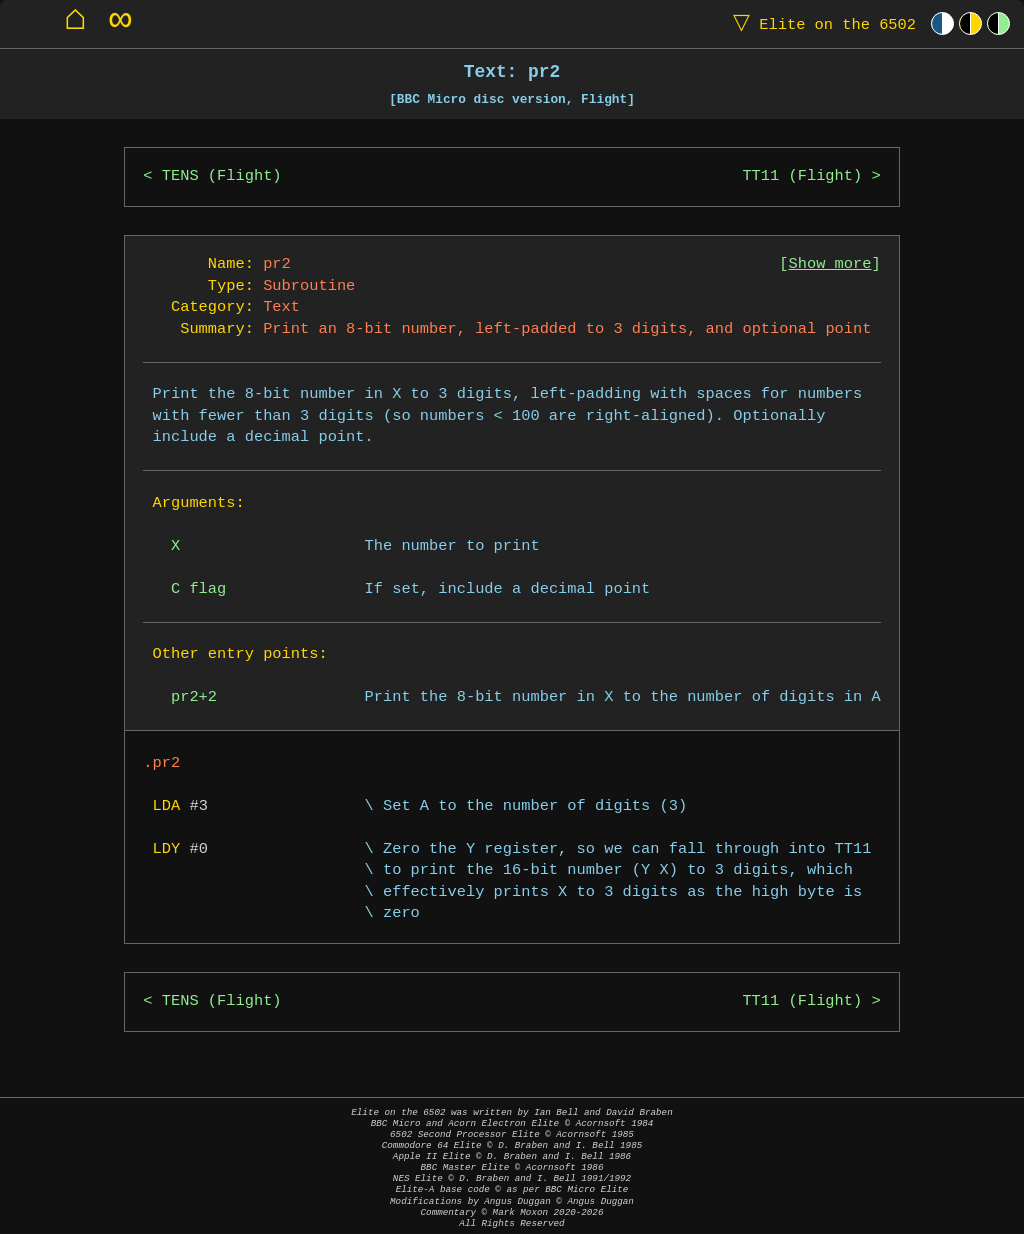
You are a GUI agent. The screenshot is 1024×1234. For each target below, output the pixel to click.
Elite (820, 23)
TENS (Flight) (222, 176)
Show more (830, 264)
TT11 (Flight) (802, 176)
